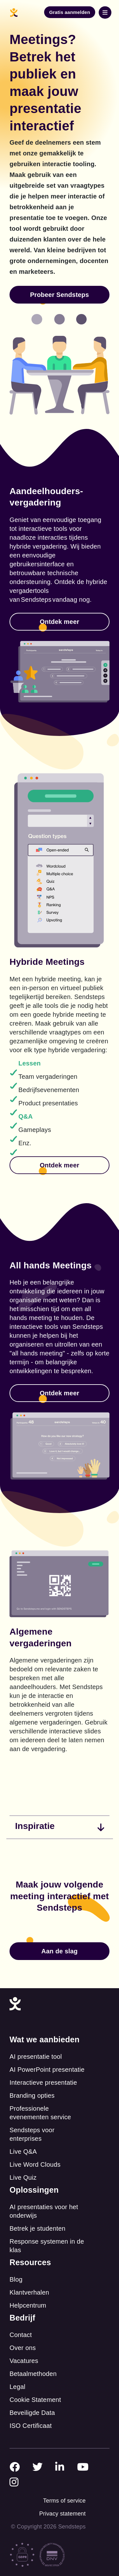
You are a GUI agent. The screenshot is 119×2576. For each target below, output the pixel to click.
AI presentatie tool (36, 2056)
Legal (17, 2386)
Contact (21, 2334)
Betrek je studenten (37, 2228)
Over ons (23, 2347)
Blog (16, 2279)
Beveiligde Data (32, 2412)
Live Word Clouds (35, 2164)
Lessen (29, 1063)
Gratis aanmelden (69, 12)
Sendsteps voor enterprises (32, 2134)
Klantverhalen (29, 2292)
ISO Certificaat (31, 2425)
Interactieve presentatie (43, 2082)
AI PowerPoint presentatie (47, 2069)
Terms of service (64, 2500)
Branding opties (32, 2095)
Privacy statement (62, 2513)
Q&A (25, 1116)
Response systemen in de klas (47, 2245)
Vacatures (24, 2360)
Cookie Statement (35, 2399)
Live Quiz (23, 2177)
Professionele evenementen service (40, 2112)
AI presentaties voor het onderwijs (44, 2211)
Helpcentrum (28, 2305)
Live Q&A (23, 2151)
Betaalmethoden (33, 2373)
